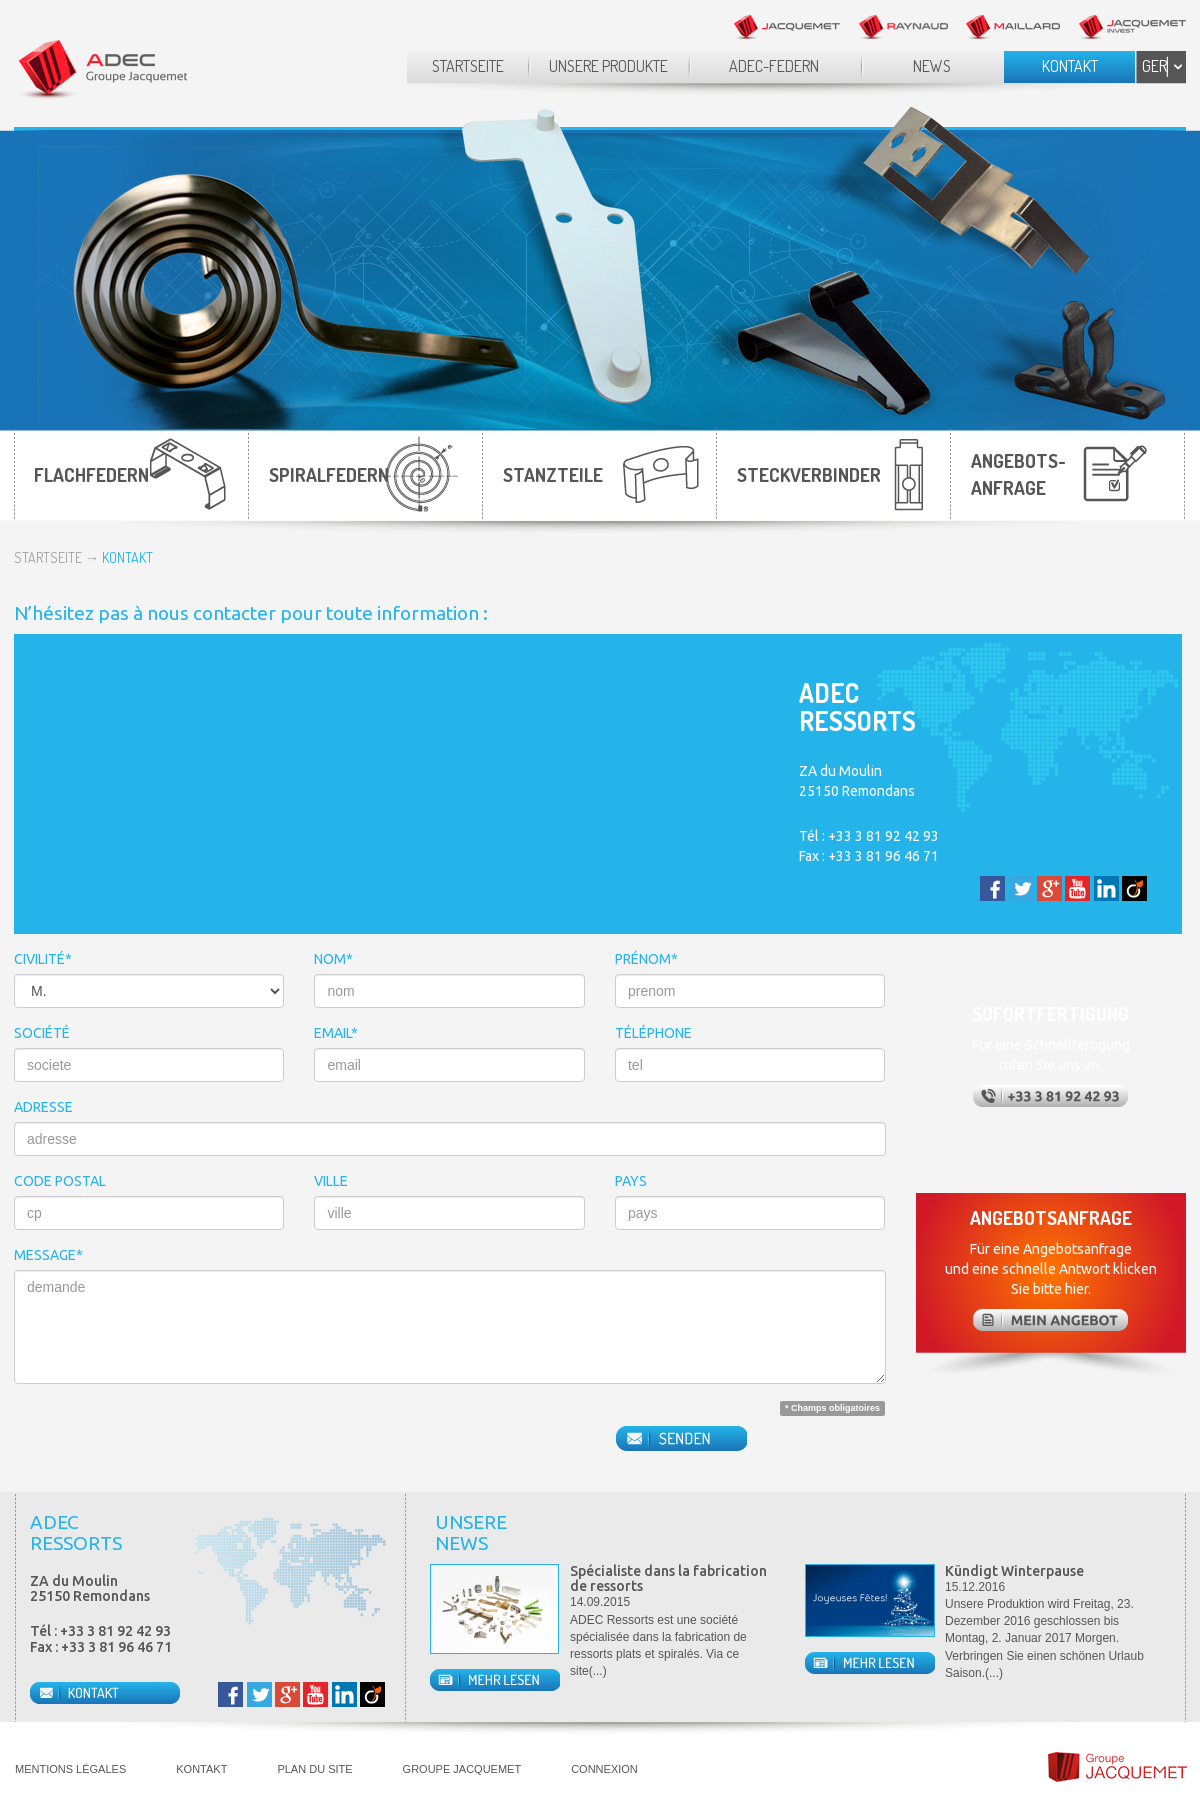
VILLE (331, 1181)
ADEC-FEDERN (774, 66)
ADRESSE (43, 1107)
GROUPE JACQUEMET (462, 1769)
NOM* (333, 959)
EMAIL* (336, 1033)
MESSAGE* (48, 1255)
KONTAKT (1070, 66)
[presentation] (166, 1438)
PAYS (631, 1181)
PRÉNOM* (646, 959)
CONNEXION (604, 1769)
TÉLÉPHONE (653, 1033)
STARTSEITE (468, 66)
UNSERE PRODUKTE (608, 66)
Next (1164, 1534)
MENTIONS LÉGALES (70, 1769)
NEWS (932, 66)
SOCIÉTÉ (42, 1033)
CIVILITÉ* (43, 959)
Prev (1129, 1534)
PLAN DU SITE (314, 1769)
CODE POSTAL (60, 1181)
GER (1154, 66)
